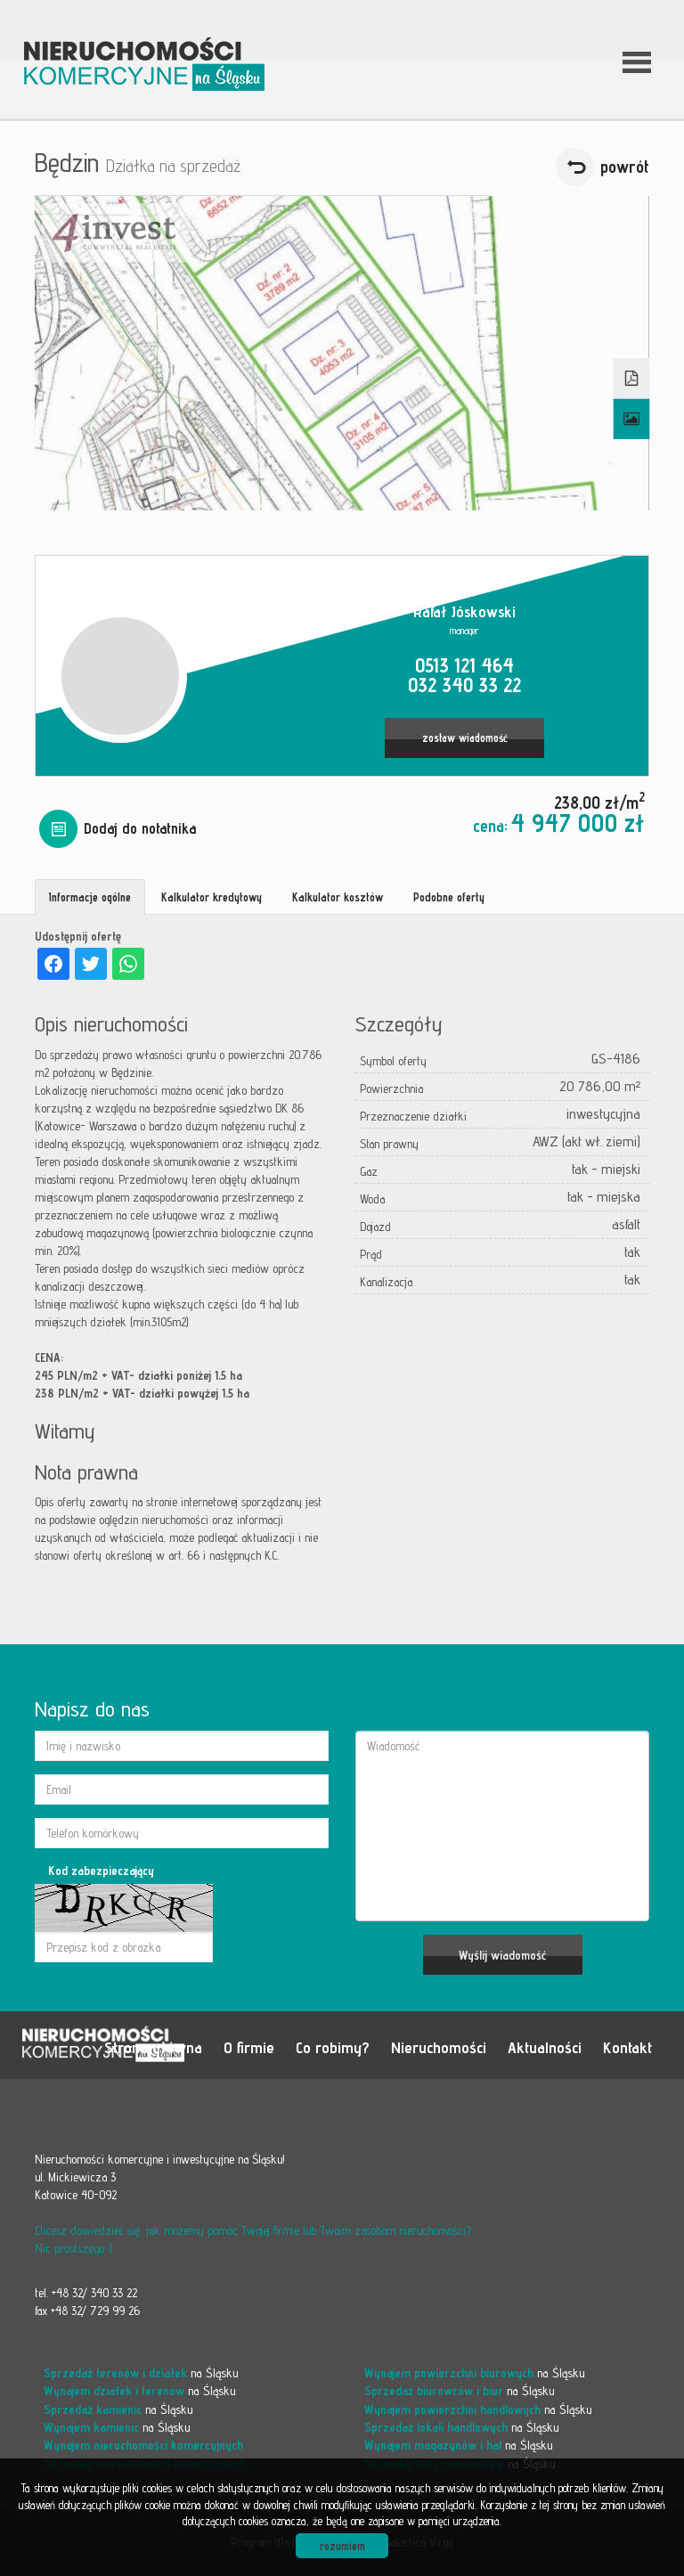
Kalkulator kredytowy (211, 897)
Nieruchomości (438, 2047)
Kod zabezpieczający (101, 1870)
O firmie (249, 2047)
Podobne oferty (448, 897)
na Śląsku (141, 2372)
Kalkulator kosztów (337, 897)
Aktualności (545, 2047)
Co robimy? (333, 2047)
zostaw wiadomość (465, 738)
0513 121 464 (464, 665)
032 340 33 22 (464, 685)
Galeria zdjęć (632, 419)
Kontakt (627, 2047)
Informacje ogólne (90, 897)
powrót (624, 166)
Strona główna (153, 2047)
